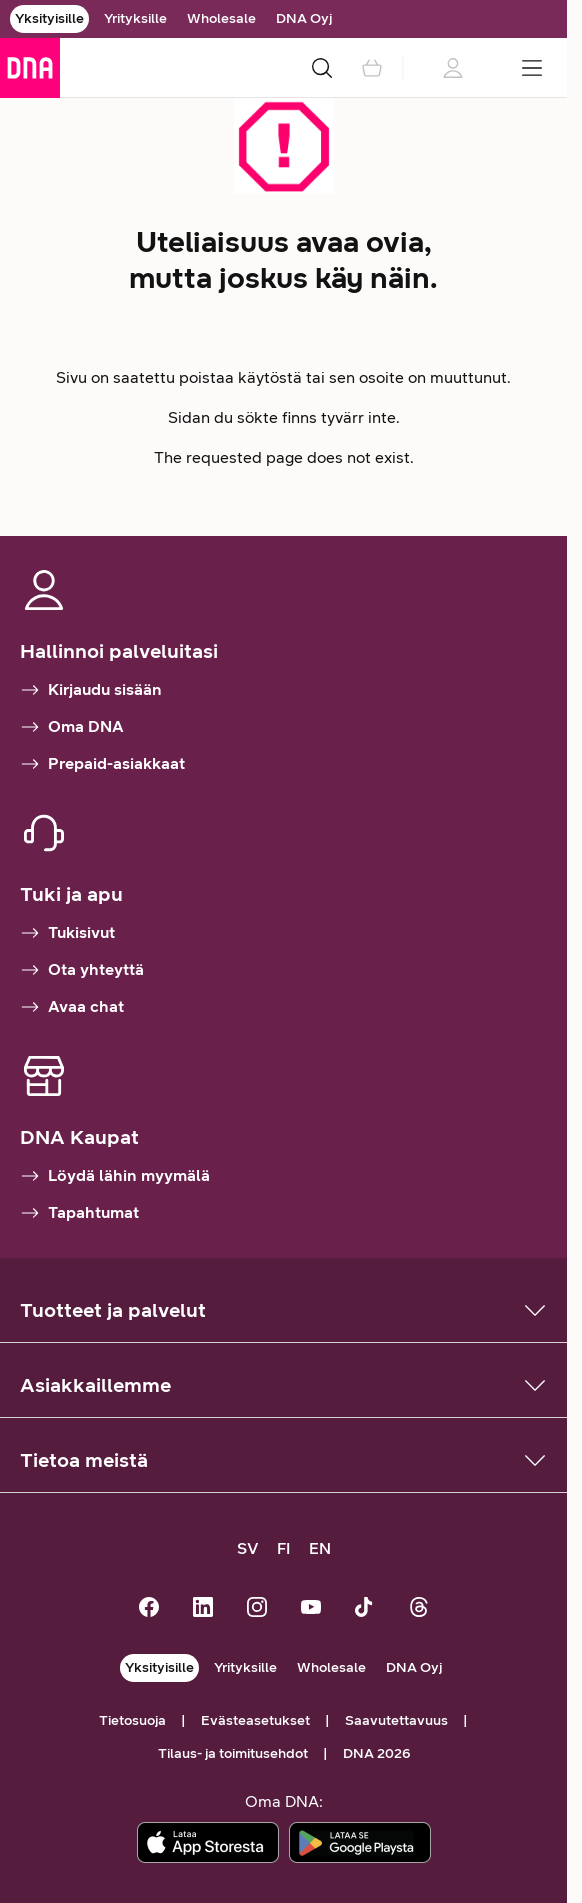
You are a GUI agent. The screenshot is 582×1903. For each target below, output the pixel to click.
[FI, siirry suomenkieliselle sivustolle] (284, 1549)
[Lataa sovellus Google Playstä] (360, 1842)
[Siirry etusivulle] (30, 68)
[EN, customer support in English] (320, 1549)
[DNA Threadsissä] (419, 1609)
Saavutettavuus (396, 1720)
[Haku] (322, 68)
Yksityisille (49, 18)
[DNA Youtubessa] (311, 1609)
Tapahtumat (79, 1213)
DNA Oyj (304, 18)
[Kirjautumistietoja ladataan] (452, 68)
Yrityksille (135, 18)
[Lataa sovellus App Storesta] (208, 1842)
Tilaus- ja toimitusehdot (233, 1753)
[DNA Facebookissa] (149, 1609)
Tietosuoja (132, 1720)
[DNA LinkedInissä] (203, 1609)
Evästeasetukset (255, 1720)
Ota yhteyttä (82, 970)
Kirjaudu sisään (91, 690)
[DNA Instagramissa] (257, 1609)
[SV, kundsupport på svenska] (248, 1549)
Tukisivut (67, 933)
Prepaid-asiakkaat (102, 764)
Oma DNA (72, 727)
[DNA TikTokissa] (365, 1609)
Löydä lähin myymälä (115, 1176)
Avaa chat (72, 1007)
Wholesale (221, 18)
